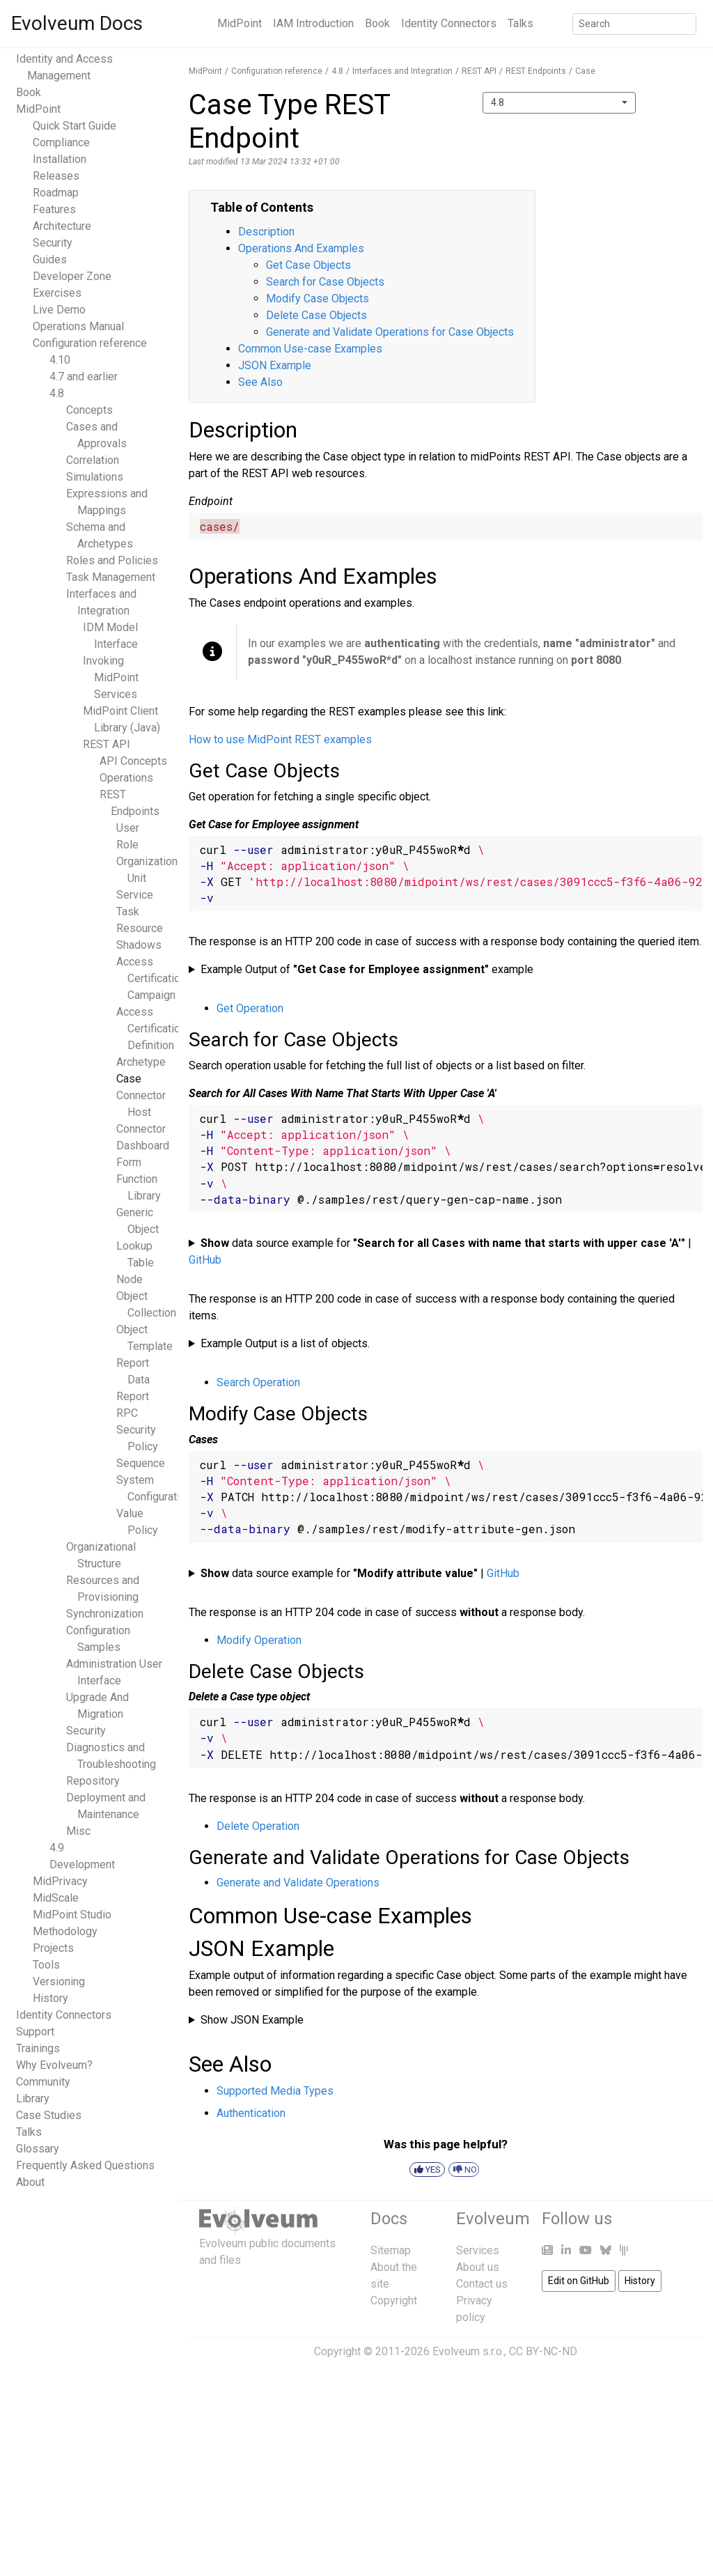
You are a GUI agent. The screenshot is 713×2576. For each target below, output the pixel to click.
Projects (53, 1948)
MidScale (56, 1897)
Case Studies (48, 2115)
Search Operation (258, 1382)
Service (134, 894)
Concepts (89, 410)
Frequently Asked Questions (85, 2165)
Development (82, 1864)
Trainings (38, 2048)
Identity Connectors (448, 23)
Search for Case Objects (325, 281)
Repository (93, 1780)
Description (266, 231)
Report (132, 1396)
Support (35, 2031)
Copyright (393, 2300)
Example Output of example (367, 969)
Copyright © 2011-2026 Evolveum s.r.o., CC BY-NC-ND (445, 2351)
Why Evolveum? (54, 2065)
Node (129, 1279)
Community (43, 2081)
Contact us (482, 2283)
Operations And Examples (301, 248)
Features (54, 209)
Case (128, 1078)
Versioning (59, 1981)
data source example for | (440, 1251)
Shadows (139, 945)
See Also (260, 382)
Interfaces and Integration (402, 71)
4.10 (59, 359)
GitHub (205, 1259)
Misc (78, 1831)
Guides (50, 259)
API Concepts (133, 761)
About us (477, 2267)
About (30, 2182)
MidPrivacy (60, 1881)
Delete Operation (258, 1826)
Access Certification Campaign (151, 978)
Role (127, 844)
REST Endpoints (536, 71)
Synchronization (104, 1613)
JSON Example (274, 365)
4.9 (56, 1847)
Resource (139, 928)
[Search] (634, 24)
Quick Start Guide (74, 125)
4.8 (56, 393)
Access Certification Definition (151, 1028)
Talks (520, 23)
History (50, 1998)
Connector (141, 1128)
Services (477, 2250)
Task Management (110, 577)
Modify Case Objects (317, 298)
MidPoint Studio (72, 1914)
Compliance (61, 142)
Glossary (37, 2148)
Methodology (65, 1931)
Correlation (92, 460)
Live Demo (59, 309)
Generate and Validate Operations (298, 1882)
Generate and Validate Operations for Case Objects (390, 332)
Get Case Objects (308, 265)
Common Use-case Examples (310, 348)
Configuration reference (90, 343)
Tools (46, 1964)
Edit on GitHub (578, 2280)
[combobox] (559, 103)
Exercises (57, 293)
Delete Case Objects (316, 315)
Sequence (140, 1463)
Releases (56, 176)
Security (52, 242)
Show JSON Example (252, 2019)
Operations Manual (78, 326)
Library (32, 2098)
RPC (127, 1413)
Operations (126, 777)
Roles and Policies (112, 560)
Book (377, 23)
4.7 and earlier (83, 376)
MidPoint (239, 23)
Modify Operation (259, 1640)
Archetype (141, 1062)
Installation (59, 159)
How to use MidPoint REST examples (280, 739)
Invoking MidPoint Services (111, 677)
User (127, 828)
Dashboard (142, 1145)
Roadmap (56, 192)
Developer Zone (72, 276)
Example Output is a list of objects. (285, 1343)
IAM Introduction (313, 23)
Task (127, 911)
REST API (106, 744)
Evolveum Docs (77, 23)
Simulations (94, 476)
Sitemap (390, 2250)
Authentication (251, 2113)
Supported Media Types (275, 2090)
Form (128, 1162)
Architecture (62, 226)
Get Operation (250, 1008)
